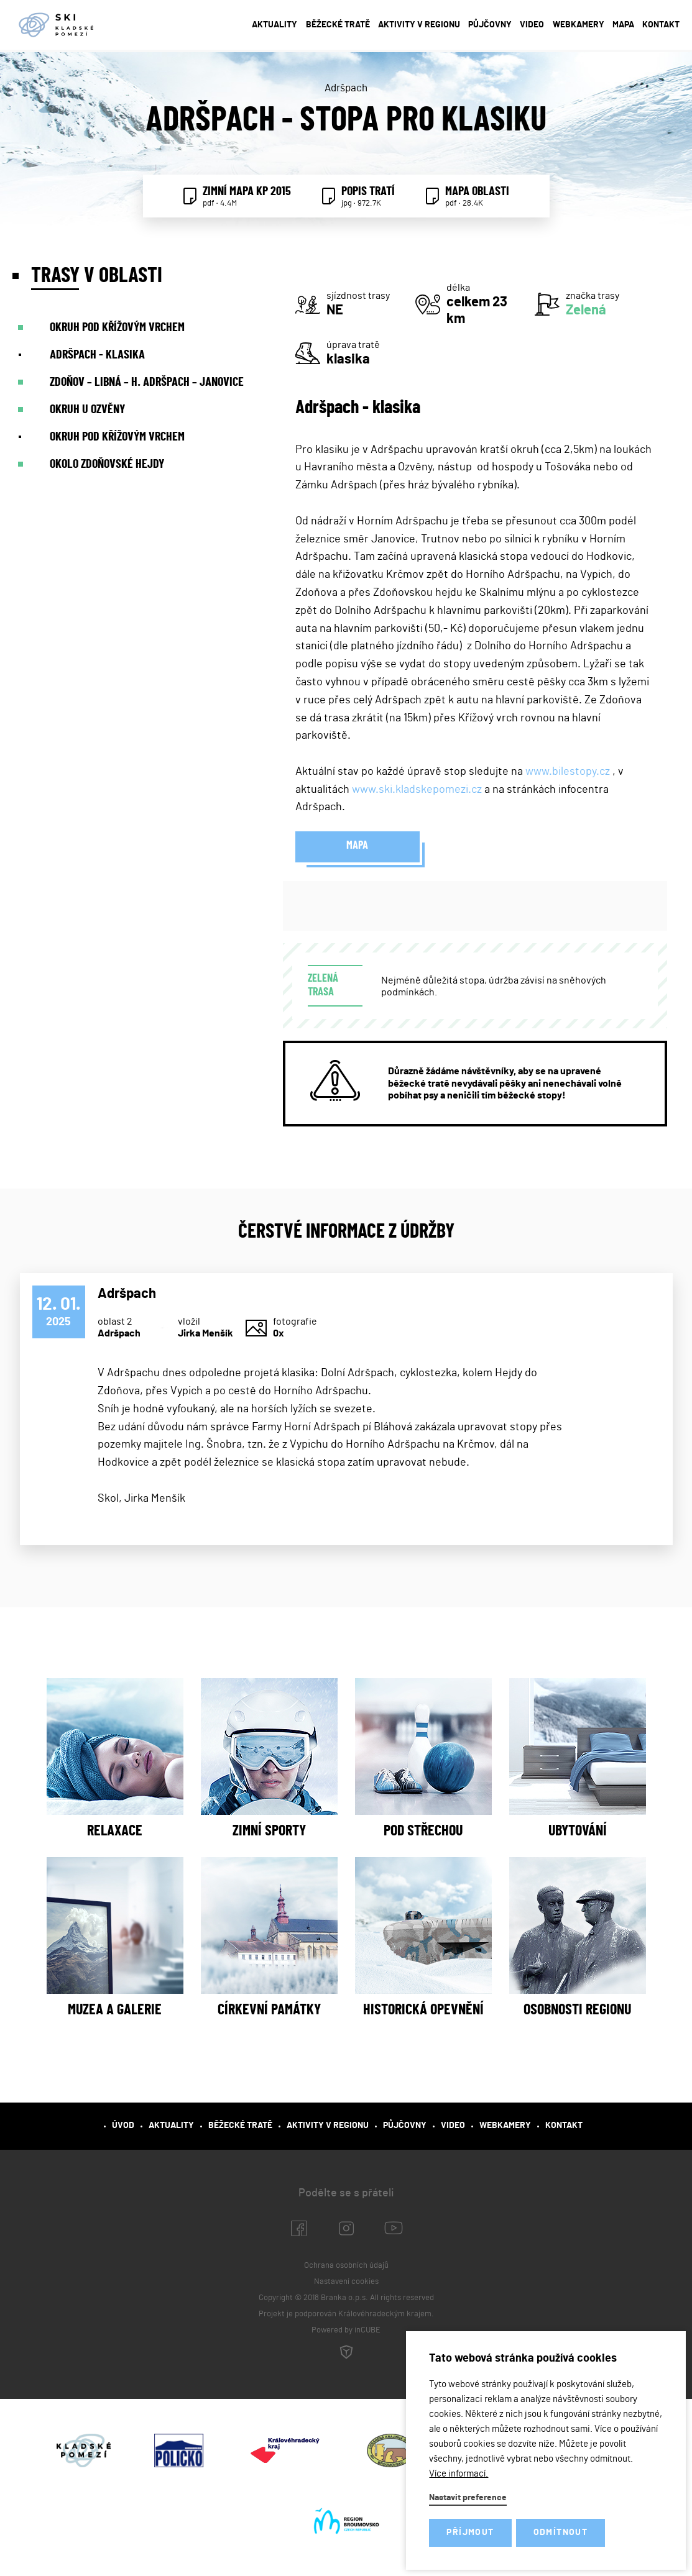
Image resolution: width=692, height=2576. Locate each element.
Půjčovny (490, 25)
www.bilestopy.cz (567, 771)
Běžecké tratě (338, 25)
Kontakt (661, 25)
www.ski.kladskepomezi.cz (417, 789)
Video (532, 25)
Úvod (123, 2125)
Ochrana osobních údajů (346, 2266)
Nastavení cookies (346, 2282)
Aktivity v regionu (419, 25)
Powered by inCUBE (346, 2343)
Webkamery (578, 25)
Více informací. (458, 2473)
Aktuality (274, 25)
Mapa (623, 25)
